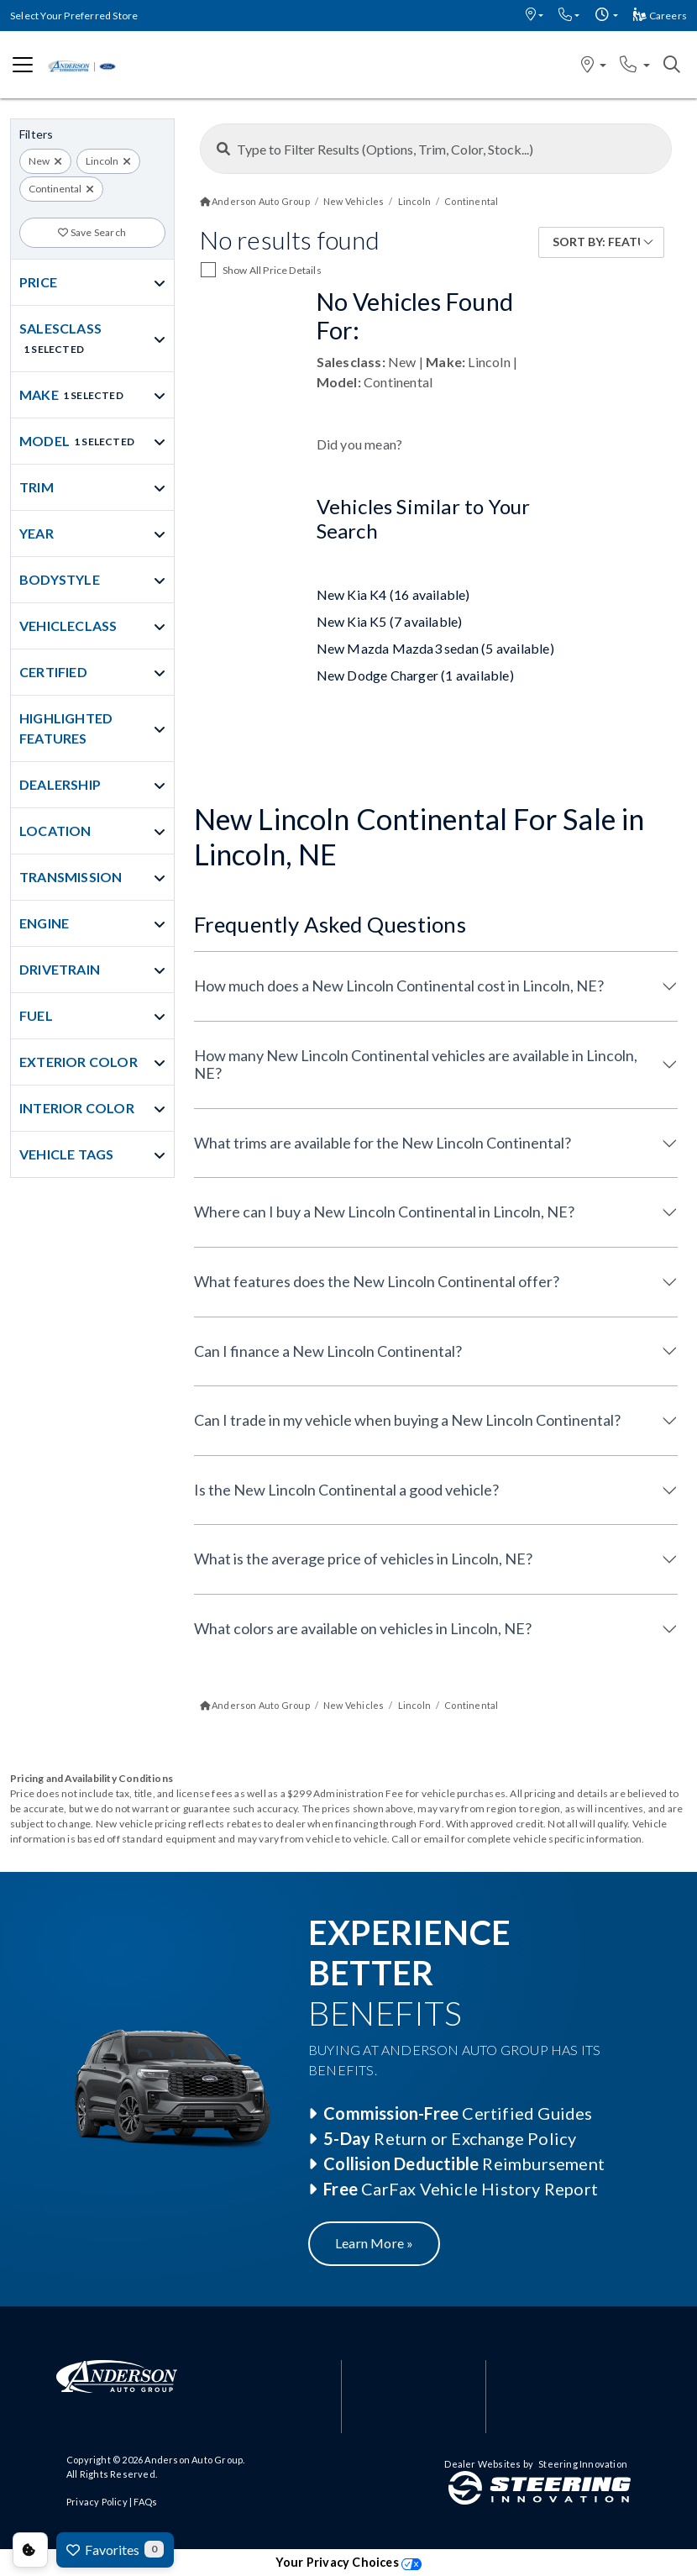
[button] (534, 15)
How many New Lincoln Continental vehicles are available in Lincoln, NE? (415, 1064)
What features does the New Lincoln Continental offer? (376, 1281)
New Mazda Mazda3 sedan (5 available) (435, 648)
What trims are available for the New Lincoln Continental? (382, 1142)
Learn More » (374, 2243)
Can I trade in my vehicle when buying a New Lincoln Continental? (407, 1420)
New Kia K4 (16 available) (393, 594)
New (39, 161)
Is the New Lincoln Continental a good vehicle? (346, 1489)
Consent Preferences (30, 2550)
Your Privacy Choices (348, 2562)
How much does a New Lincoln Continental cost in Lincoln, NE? (399, 985)
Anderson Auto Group (193, 2459)
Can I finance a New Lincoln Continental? (328, 1351)
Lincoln (102, 161)
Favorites (115, 2549)
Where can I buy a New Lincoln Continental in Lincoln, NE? (384, 1211)
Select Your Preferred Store (74, 15)
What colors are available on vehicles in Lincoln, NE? (363, 1628)
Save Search (92, 232)
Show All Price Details (272, 270)
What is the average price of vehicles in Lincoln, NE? (363, 1558)
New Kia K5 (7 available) (390, 621)
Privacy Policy (97, 2501)
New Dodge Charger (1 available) (415, 675)
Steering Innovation (582, 2463)
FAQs (145, 2501)
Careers (660, 15)
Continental (55, 188)
